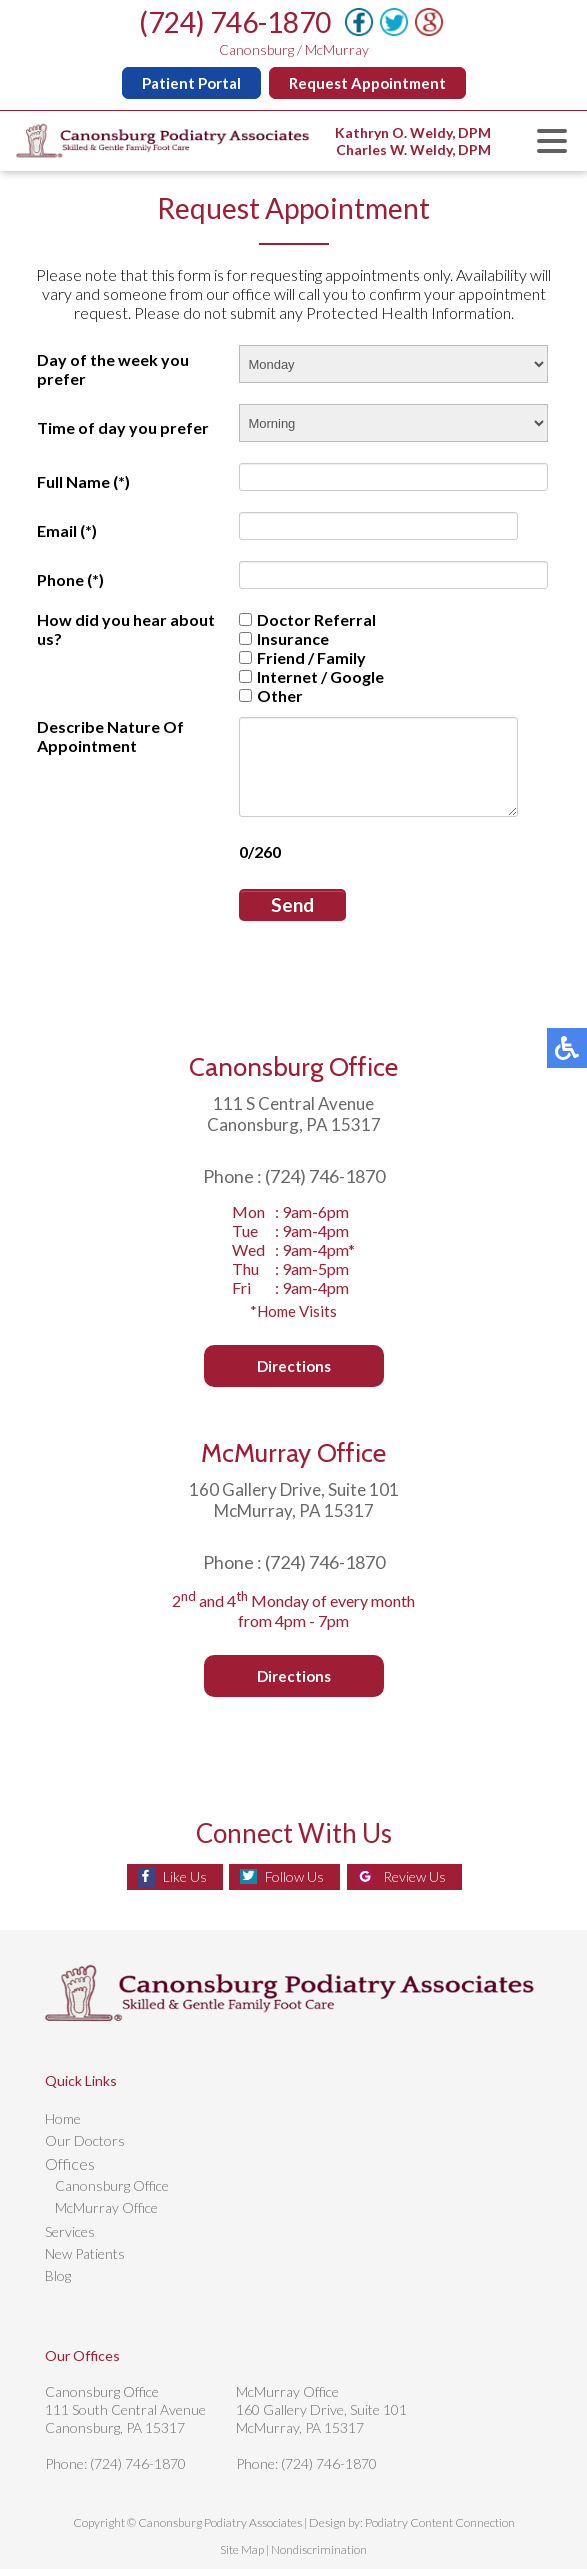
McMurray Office (106, 2207)
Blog (58, 2275)
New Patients (85, 2253)
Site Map (242, 2549)
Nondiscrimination (319, 2549)
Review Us (414, 1876)
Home (63, 2118)
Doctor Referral (304, 619)
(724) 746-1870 (235, 22)
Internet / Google (308, 676)
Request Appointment (367, 83)
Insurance (281, 638)
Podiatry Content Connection (440, 2522)
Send (289, 904)
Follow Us (294, 1876)
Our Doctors (85, 2140)
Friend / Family (299, 657)
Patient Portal (191, 83)
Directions (294, 1366)
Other (268, 695)
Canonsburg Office (112, 2185)
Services (70, 2231)
